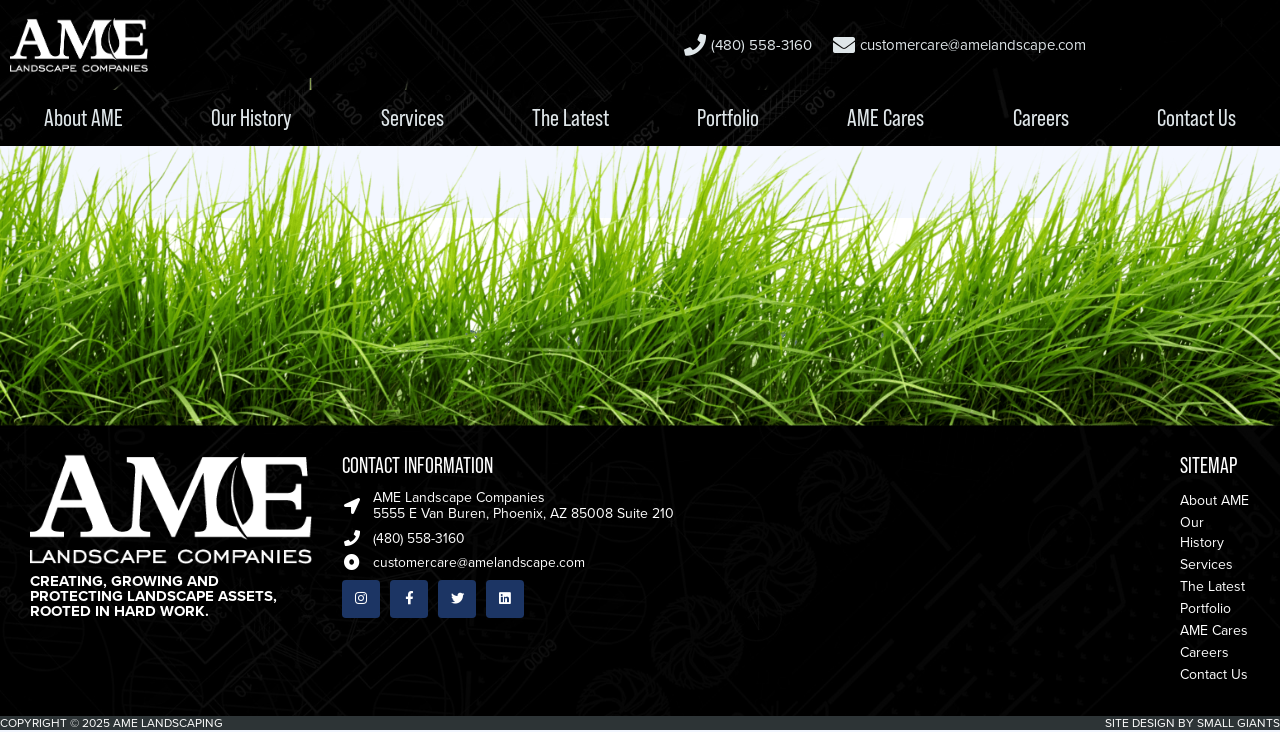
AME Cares (885, 117)
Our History (251, 117)
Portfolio (728, 117)
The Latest (570, 117)
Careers (1041, 117)
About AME (83, 117)
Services (412, 117)
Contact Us (1196, 117)
